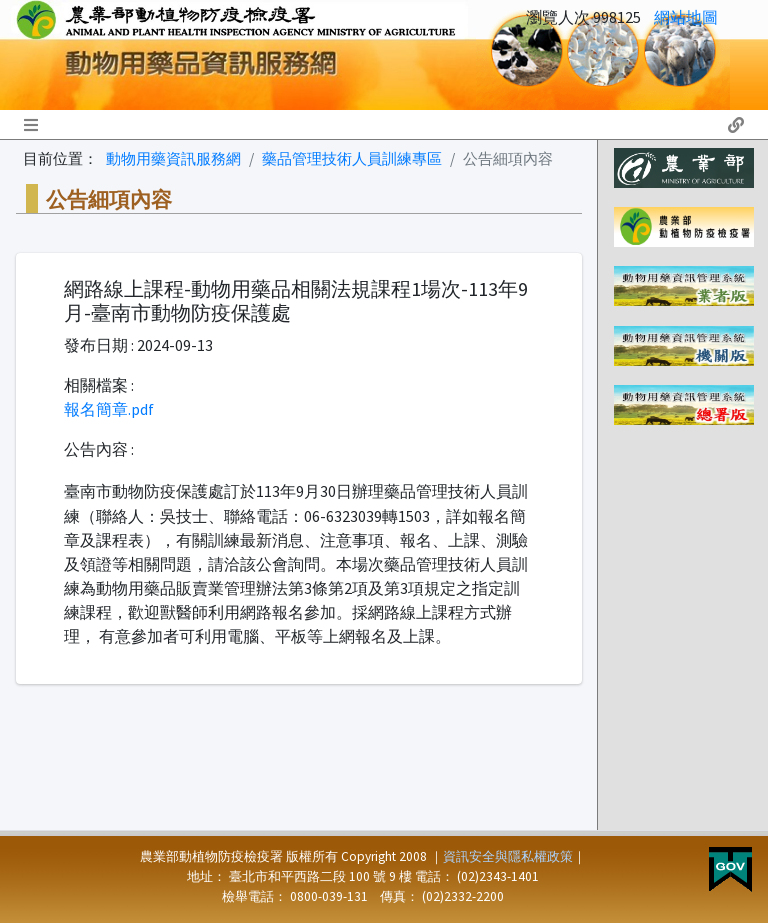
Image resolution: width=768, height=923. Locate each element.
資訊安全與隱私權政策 (508, 856)
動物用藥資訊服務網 (173, 158)
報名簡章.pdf (109, 409)
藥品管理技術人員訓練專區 (352, 158)
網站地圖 (686, 17)
